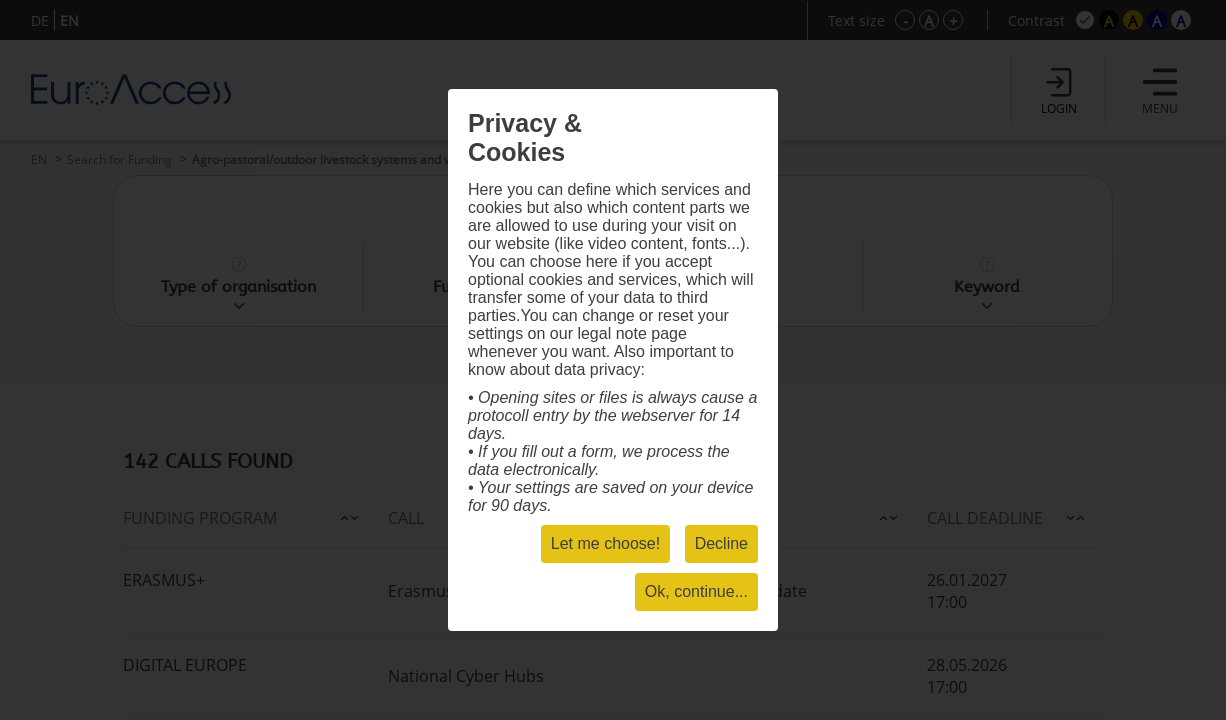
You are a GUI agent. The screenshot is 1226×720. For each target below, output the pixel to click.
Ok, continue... (696, 591)
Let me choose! (605, 543)
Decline (721, 543)
